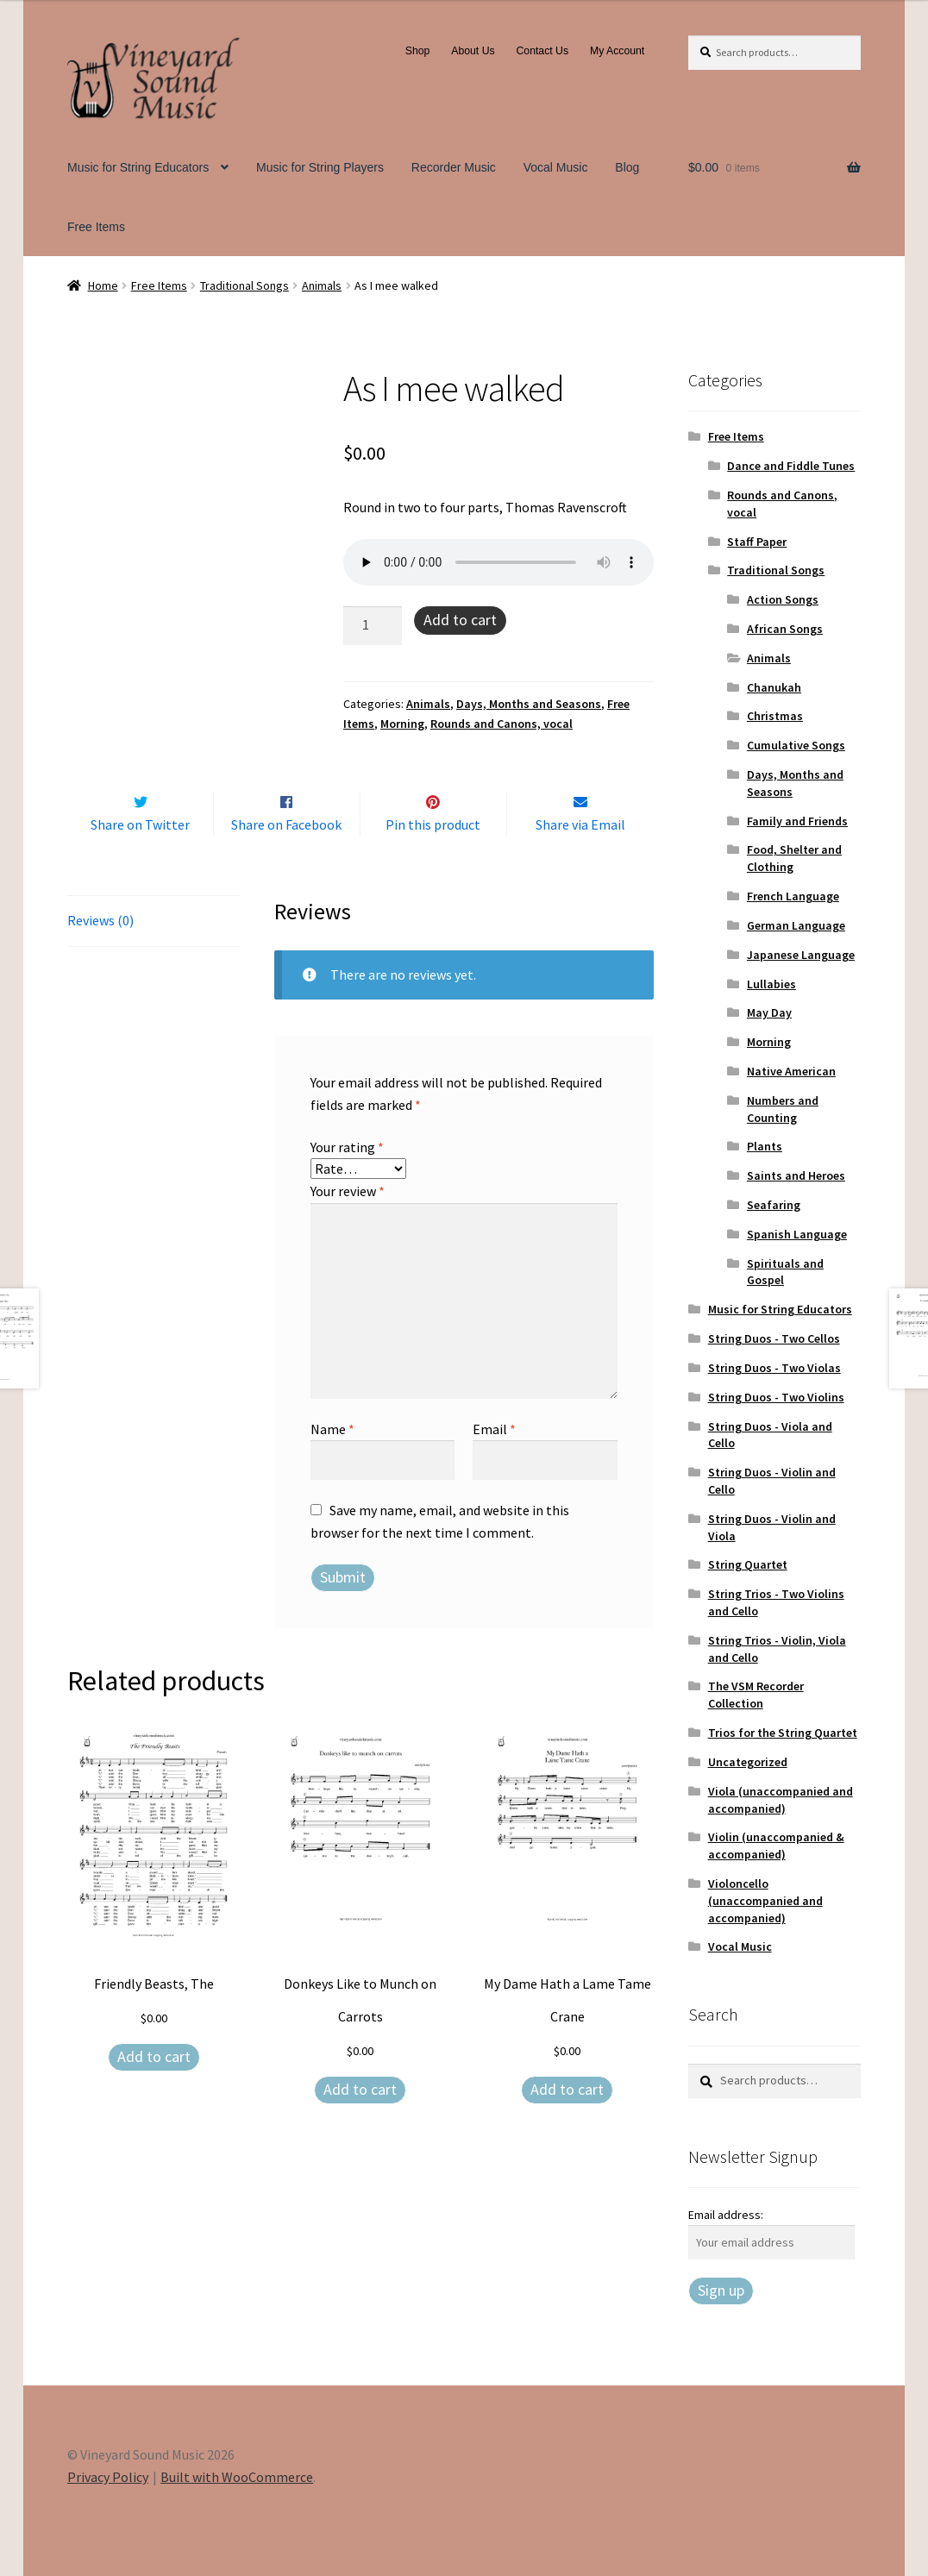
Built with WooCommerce (236, 2476)
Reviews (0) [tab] (100, 956)
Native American (791, 1071)
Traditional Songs (244, 285)
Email (494, 1465)
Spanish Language (797, 1234)
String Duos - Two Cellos (774, 1338)
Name (332, 1465)
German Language (796, 925)
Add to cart (460, 620)
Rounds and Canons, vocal (501, 723)
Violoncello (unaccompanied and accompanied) (765, 1901)
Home (103, 285)
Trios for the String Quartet (782, 1732)
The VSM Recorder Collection (756, 1694)
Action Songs (782, 599)
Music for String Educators (138, 167)
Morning (402, 723)
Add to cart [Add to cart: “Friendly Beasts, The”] (154, 2093)
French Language (793, 896)
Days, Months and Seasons (528, 703)
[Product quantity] (372, 626)
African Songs (785, 628)
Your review (347, 1227)
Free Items (96, 227)
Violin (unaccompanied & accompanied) (776, 1845)
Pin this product (433, 860)
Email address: (725, 2214)
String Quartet (747, 1564)
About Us (472, 51)
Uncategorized (747, 1762)
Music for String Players (320, 167)
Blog (627, 167)
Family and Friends (797, 821)
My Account (617, 51)
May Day (769, 1012)
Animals (322, 285)
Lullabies (771, 984)
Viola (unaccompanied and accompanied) (780, 1799)
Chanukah (774, 687)
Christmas (775, 716)
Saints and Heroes (796, 1175)
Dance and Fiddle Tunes (791, 465)
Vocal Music (556, 167)
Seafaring (773, 1205)
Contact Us (542, 51)
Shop (417, 51)
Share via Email (580, 860)
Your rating (347, 1183)
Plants (764, 1146)
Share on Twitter (140, 860)
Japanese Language (801, 954)
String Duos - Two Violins (776, 1397)
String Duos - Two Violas (774, 1368)
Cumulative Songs (796, 745)
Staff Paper (757, 541)
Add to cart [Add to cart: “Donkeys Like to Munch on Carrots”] (360, 2125)
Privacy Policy (107, 2476)
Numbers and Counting (782, 1109)
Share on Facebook (286, 860)
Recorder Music (453, 167)
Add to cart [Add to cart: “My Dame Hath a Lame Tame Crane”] (567, 2125)
